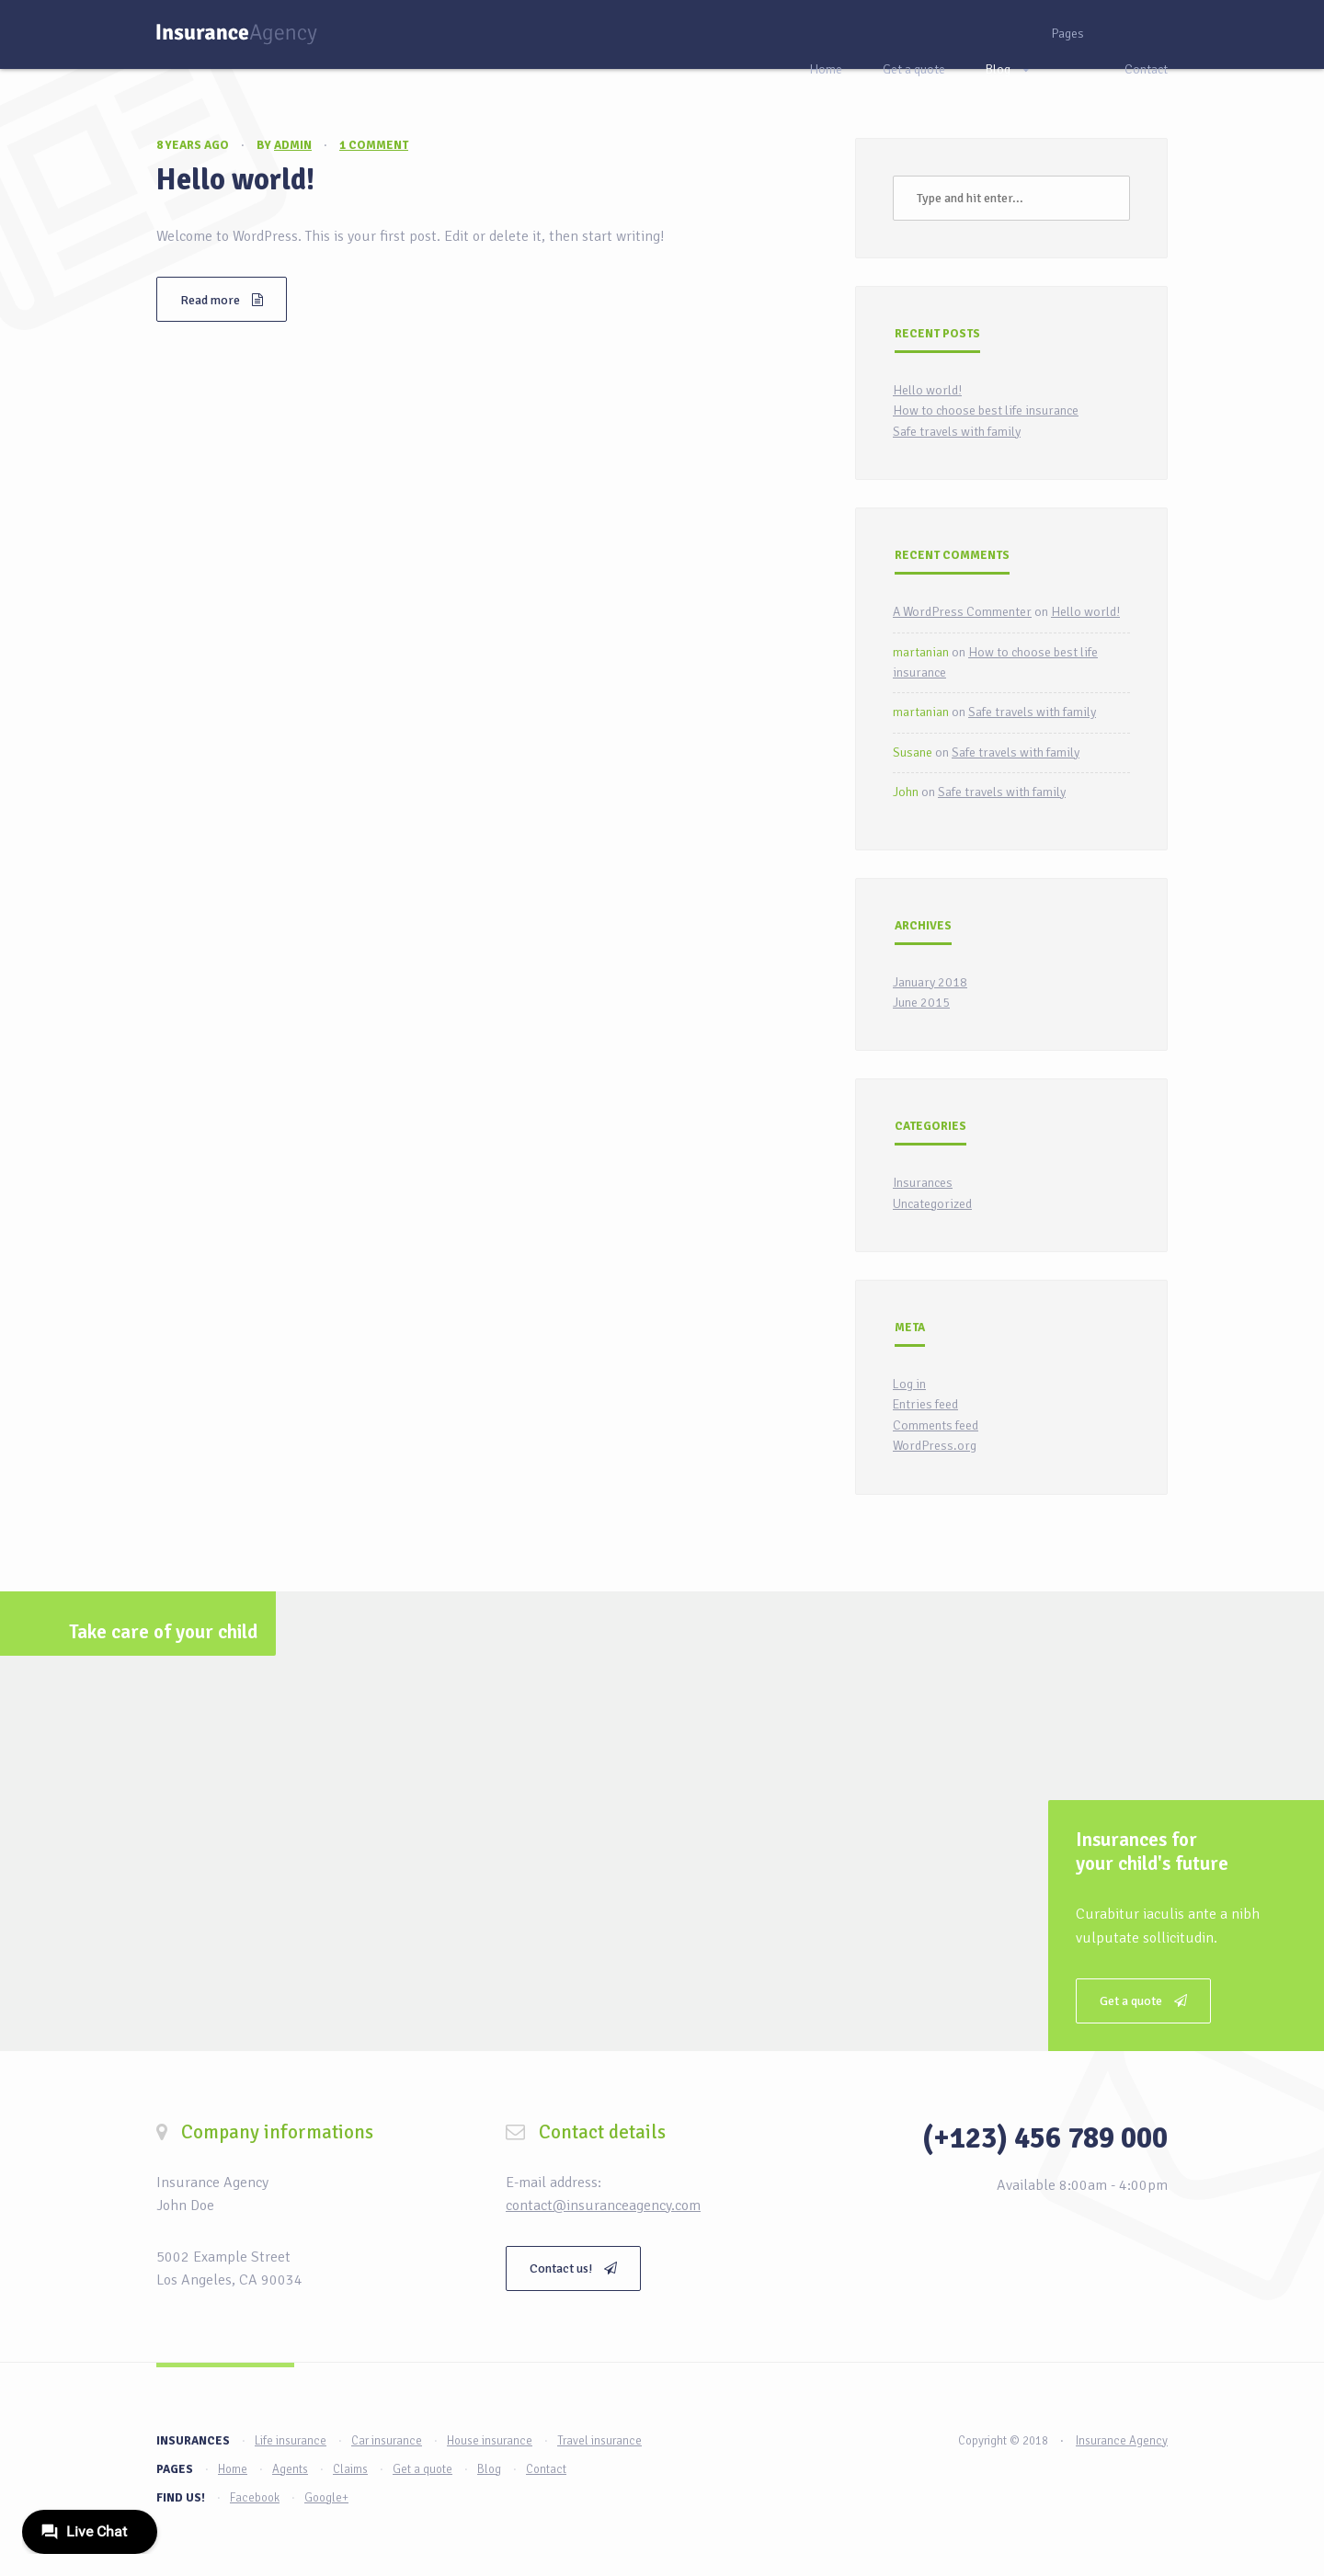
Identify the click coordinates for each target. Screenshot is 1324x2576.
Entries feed (925, 1404)
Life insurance (290, 2441)
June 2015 (921, 1002)
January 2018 (930, 982)
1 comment (373, 145)
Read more (221, 300)
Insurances (923, 1183)
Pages (1067, 33)
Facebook (255, 2498)
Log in (909, 1384)
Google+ (326, 2498)
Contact (1146, 69)
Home (825, 69)
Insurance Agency (1122, 2441)
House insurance (489, 2441)
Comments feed (935, 1425)
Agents (290, 2469)
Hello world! (235, 180)
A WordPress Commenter (962, 612)
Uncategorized (932, 1204)
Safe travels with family (957, 431)
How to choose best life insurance (986, 410)
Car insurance (386, 2441)
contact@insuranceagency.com (603, 2205)
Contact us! (573, 2268)
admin (293, 145)
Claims (350, 2469)
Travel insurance (599, 2441)
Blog (998, 69)
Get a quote (914, 69)
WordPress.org (934, 1445)
